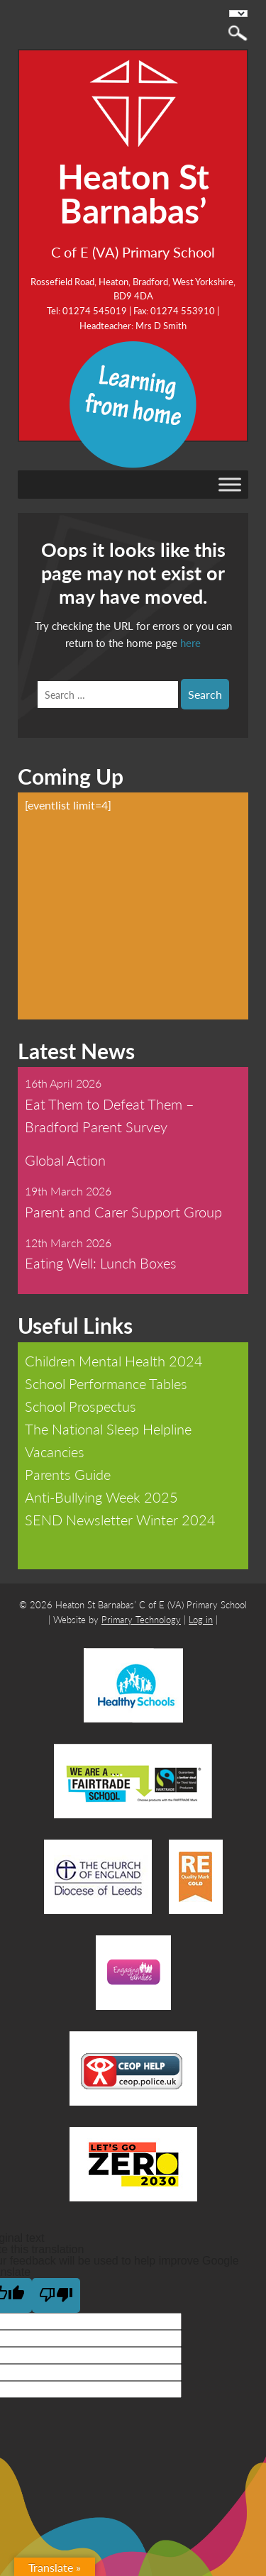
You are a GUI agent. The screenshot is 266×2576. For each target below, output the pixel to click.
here (190, 642)
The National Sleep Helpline (108, 1429)
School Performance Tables (106, 1383)
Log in (201, 1619)
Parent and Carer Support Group (123, 1212)
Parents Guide (68, 1474)
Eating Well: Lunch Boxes (101, 1263)
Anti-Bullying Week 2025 (101, 1497)
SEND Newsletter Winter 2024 (120, 1520)
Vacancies (54, 1451)
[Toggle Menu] (229, 484)
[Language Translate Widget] (238, 13)
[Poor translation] (56, 2295)
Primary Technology (141, 1619)
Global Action (65, 1160)
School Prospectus (80, 1406)
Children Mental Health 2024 (114, 1361)
